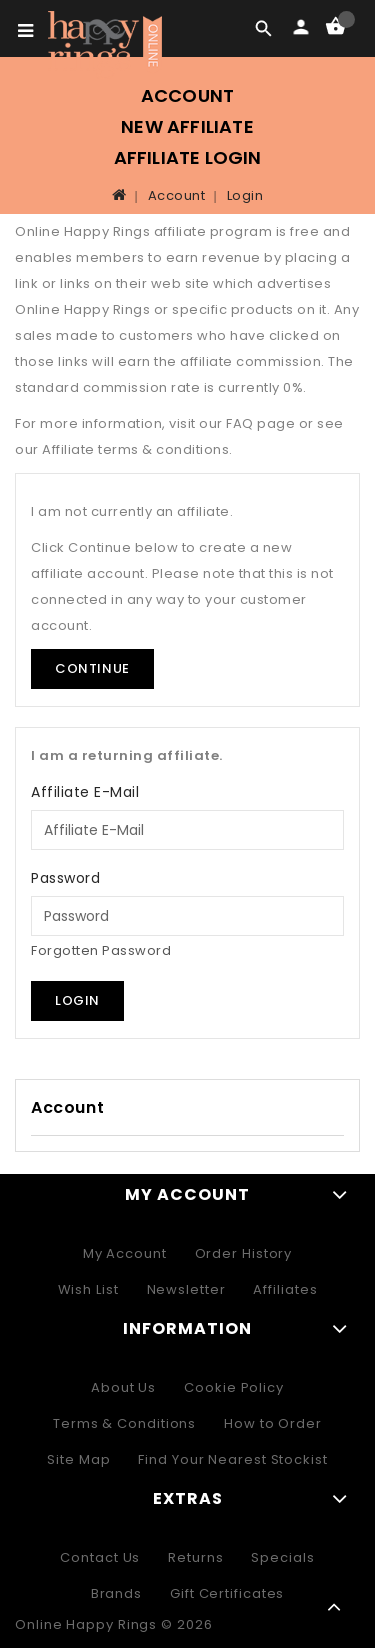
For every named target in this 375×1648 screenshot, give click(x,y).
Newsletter (186, 1289)
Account (177, 195)
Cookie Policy (234, 1387)
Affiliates (285, 1289)
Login (245, 195)
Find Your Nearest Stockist (232, 1459)
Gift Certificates (227, 1593)
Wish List (88, 1289)
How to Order (273, 1423)
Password (65, 878)
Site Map (78, 1459)
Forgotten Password (101, 950)
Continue (92, 668)
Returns (195, 1557)
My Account (125, 1253)
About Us (123, 1387)
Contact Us (100, 1557)
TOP (335, 1608)
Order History (244, 1253)
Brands (116, 1593)
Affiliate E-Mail (85, 792)
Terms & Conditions (124, 1423)
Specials (282, 1557)
